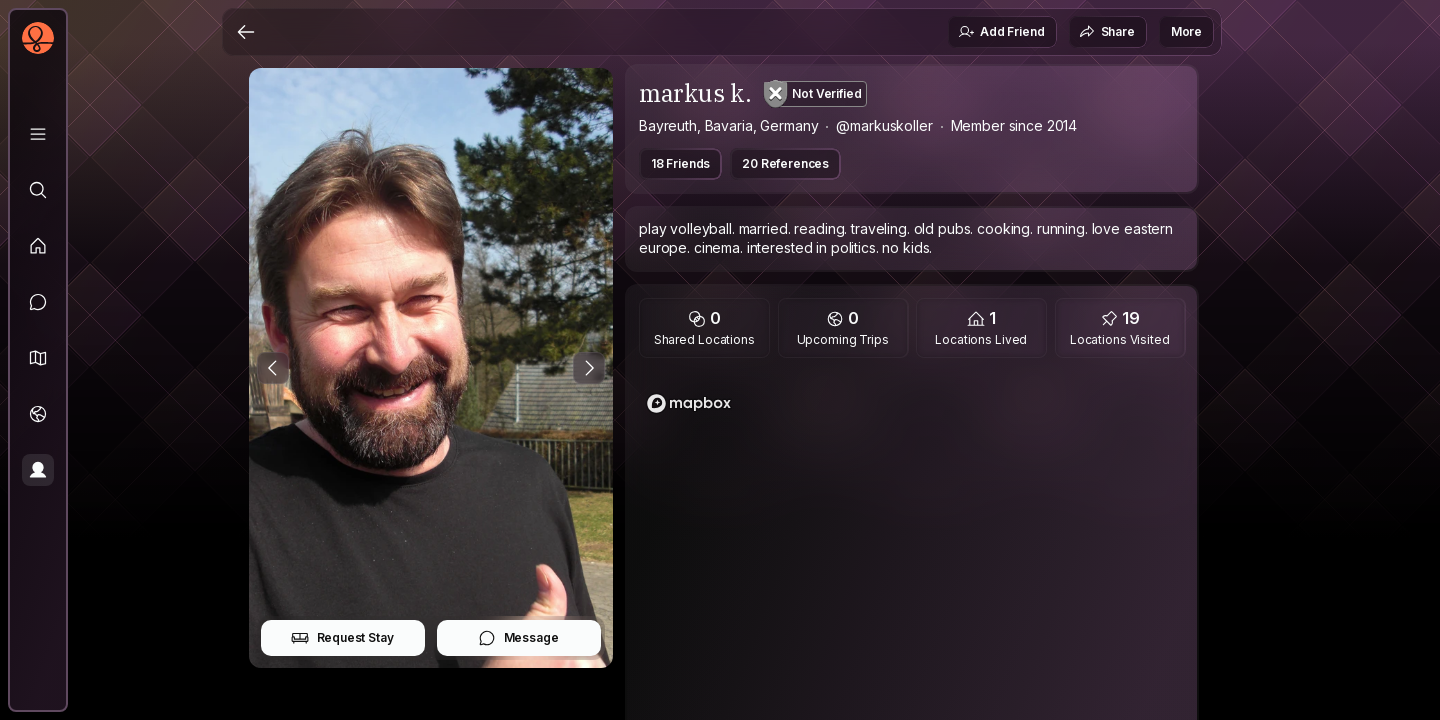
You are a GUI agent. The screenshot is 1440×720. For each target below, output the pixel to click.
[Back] (246, 32)
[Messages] (38, 302)
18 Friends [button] (680, 163)
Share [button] (1107, 32)
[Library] (38, 134)
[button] (38, 358)
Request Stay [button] (342, 638)
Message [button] (518, 638)
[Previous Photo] (273, 368)
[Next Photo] (589, 368)
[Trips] (38, 414)
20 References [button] (785, 163)
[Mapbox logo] (689, 403)
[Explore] (38, 190)
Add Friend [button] (1001, 32)
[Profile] (38, 470)
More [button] (1186, 31)
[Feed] (38, 246)
